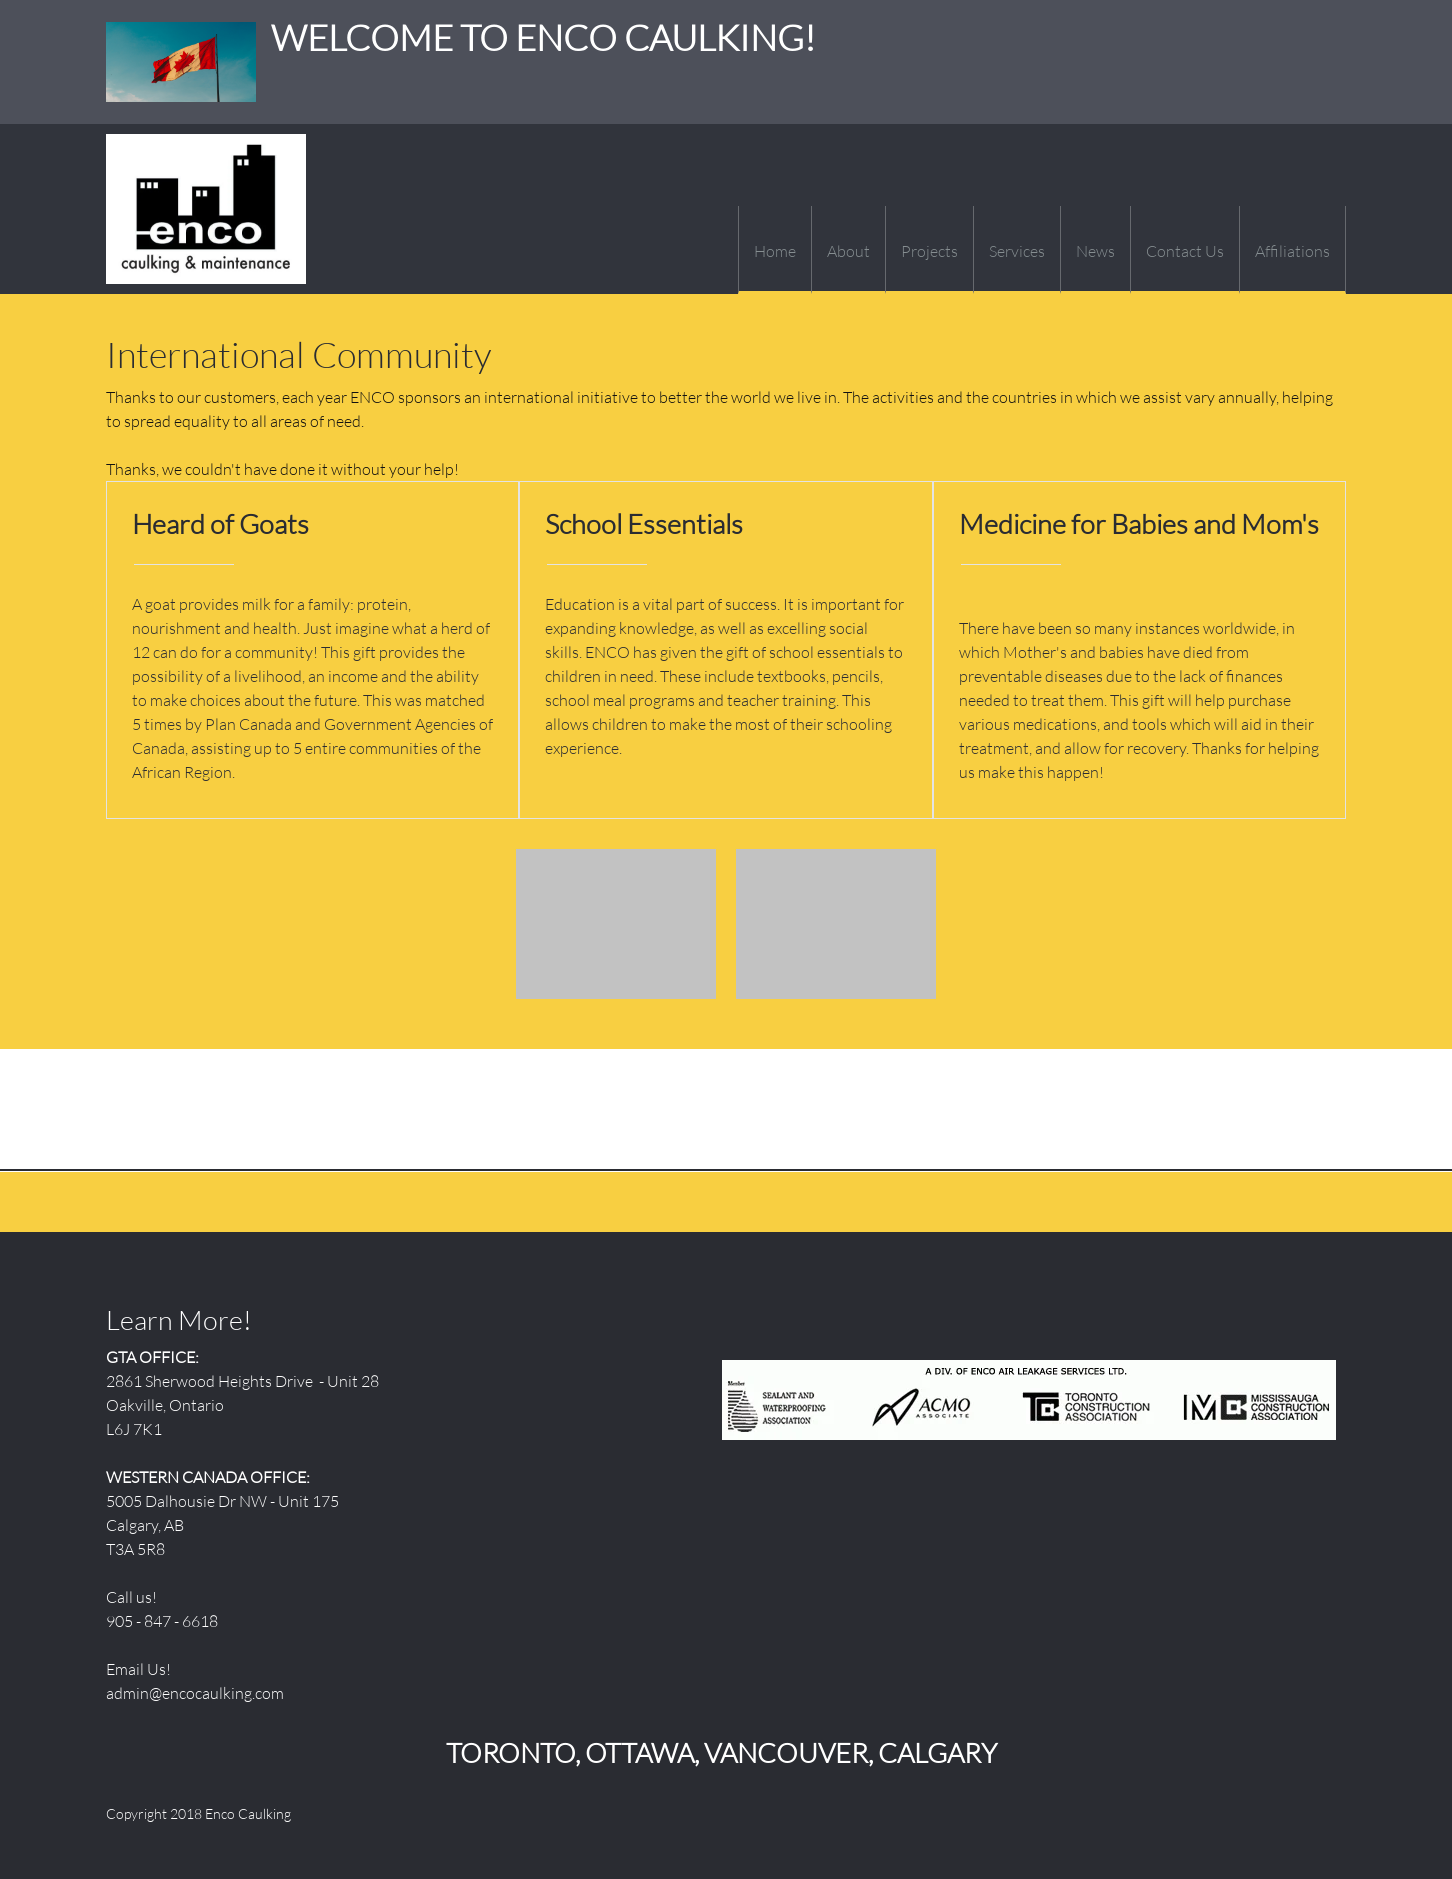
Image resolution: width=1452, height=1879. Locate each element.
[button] (616, 929)
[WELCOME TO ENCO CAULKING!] (206, 209)
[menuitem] (774, 250)
